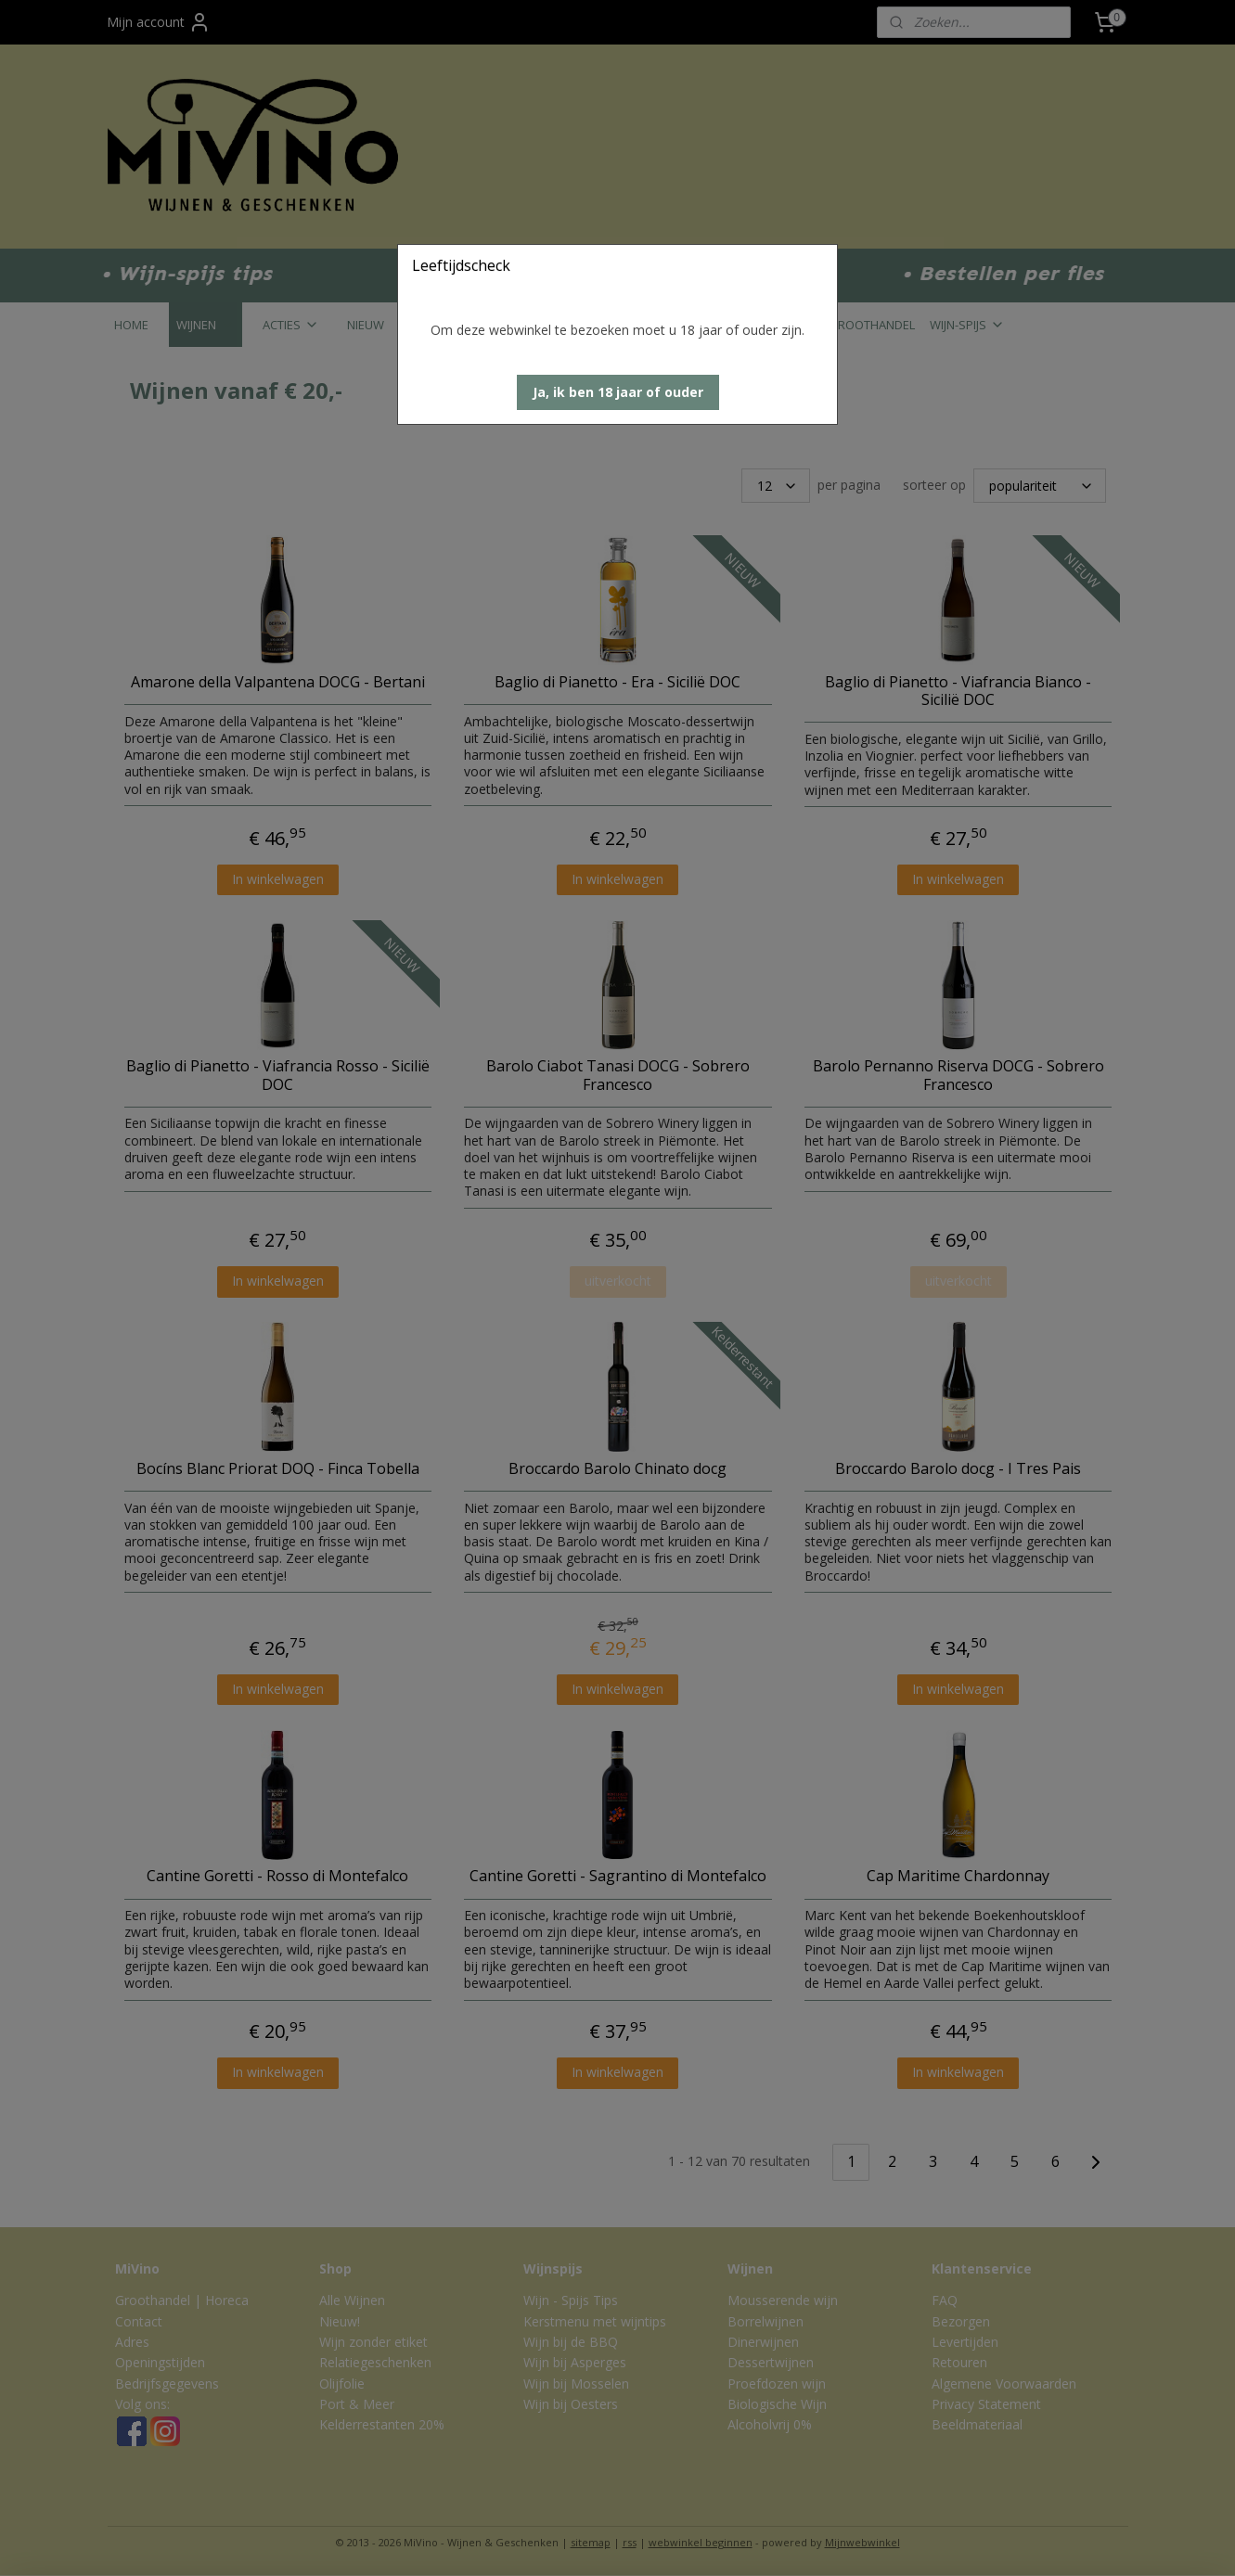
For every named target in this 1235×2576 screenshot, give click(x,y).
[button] (618, 392)
